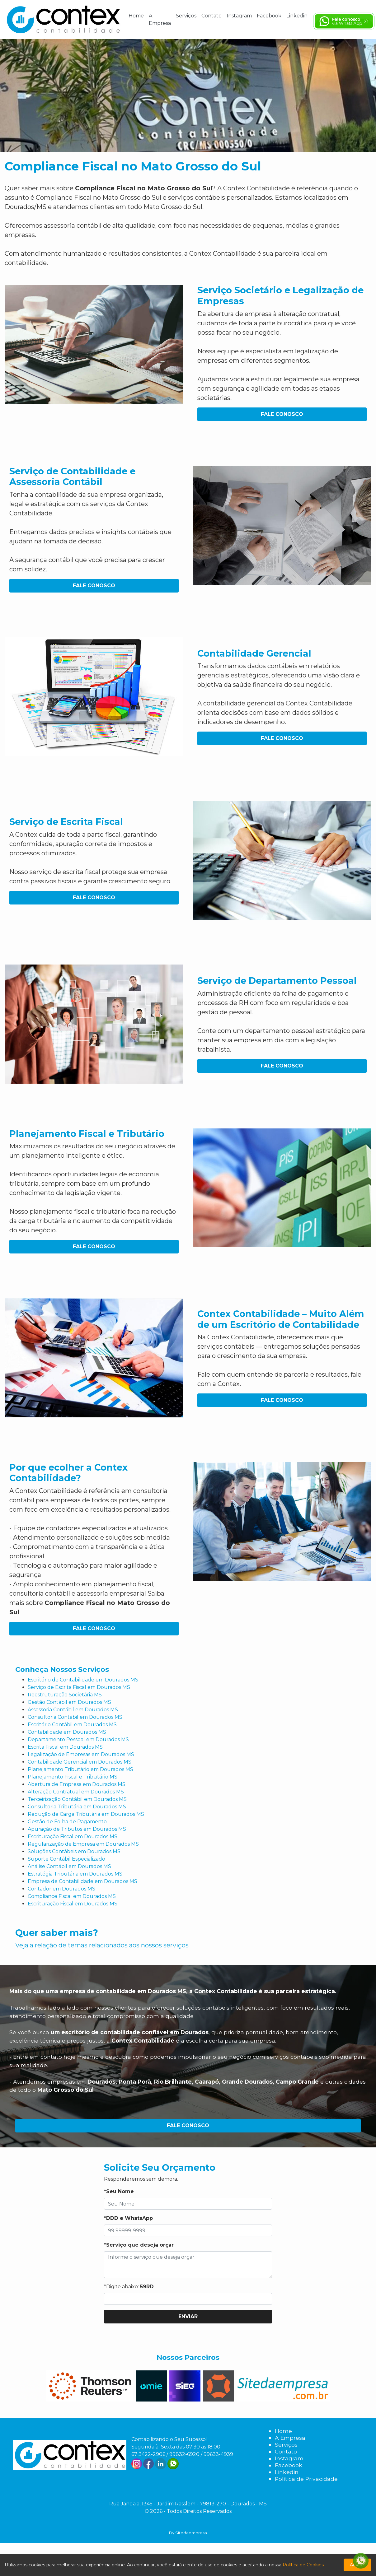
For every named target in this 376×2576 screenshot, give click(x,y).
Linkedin (297, 16)
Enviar (188, 2316)
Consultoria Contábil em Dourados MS (75, 1717)
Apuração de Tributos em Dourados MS (77, 1829)
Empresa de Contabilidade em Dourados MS (82, 1881)
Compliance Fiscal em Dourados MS (72, 1896)
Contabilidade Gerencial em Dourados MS (79, 1762)
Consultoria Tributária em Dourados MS (77, 1807)
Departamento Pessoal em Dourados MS (78, 1739)
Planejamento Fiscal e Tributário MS (72, 1777)
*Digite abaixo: (129, 2287)
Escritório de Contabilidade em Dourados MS (83, 1680)
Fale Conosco (282, 414)
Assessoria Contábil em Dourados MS (73, 1710)
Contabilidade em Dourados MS (67, 1732)
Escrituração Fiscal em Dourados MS (72, 1836)
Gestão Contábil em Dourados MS (69, 1702)
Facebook (269, 16)
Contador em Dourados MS (61, 1889)
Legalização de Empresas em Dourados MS (81, 1754)
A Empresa (160, 19)
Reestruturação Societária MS (65, 1695)
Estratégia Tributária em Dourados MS (75, 1874)
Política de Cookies (303, 2565)
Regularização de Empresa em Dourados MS (83, 1844)
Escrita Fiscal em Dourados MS (65, 1747)
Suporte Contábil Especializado (66, 1859)
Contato (211, 16)
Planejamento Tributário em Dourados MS (80, 1769)
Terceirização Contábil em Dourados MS (77, 1799)
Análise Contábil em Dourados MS (69, 1866)
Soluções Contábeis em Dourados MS (74, 1851)
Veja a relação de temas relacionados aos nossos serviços (102, 1945)
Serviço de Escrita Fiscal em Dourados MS (79, 1687)
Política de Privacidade (306, 2479)
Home (136, 16)
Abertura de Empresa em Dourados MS (76, 1784)
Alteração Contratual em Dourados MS (76, 1792)
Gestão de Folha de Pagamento (67, 1822)
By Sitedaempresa (188, 2533)
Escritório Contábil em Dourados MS (72, 1724)
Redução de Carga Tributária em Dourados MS (86, 1814)
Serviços (186, 16)
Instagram (239, 16)
